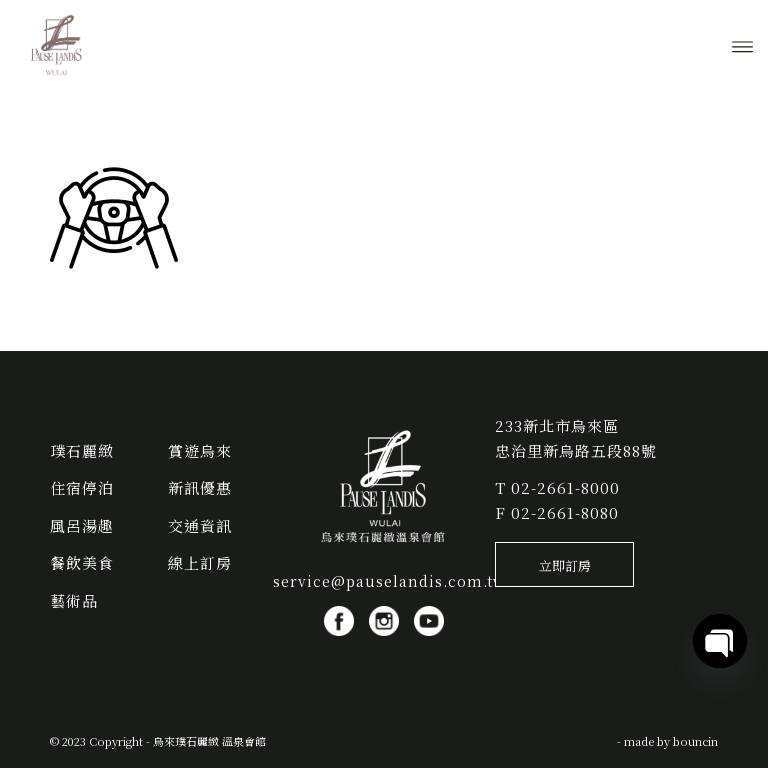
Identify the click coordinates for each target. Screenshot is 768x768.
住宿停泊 (82, 487)
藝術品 (74, 600)
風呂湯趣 (82, 525)
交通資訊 (200, 525)
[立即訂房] (564, 565)
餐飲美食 (82, 562)
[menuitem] (742, 45)
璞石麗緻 (82, 450)
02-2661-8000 (565, 487)
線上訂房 (200, 562)
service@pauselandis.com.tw (389, 581)
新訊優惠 (200, 487)
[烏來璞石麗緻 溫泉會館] (57, 45)
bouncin (695, 741)
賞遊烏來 (200, 450)
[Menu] (742, 45)
